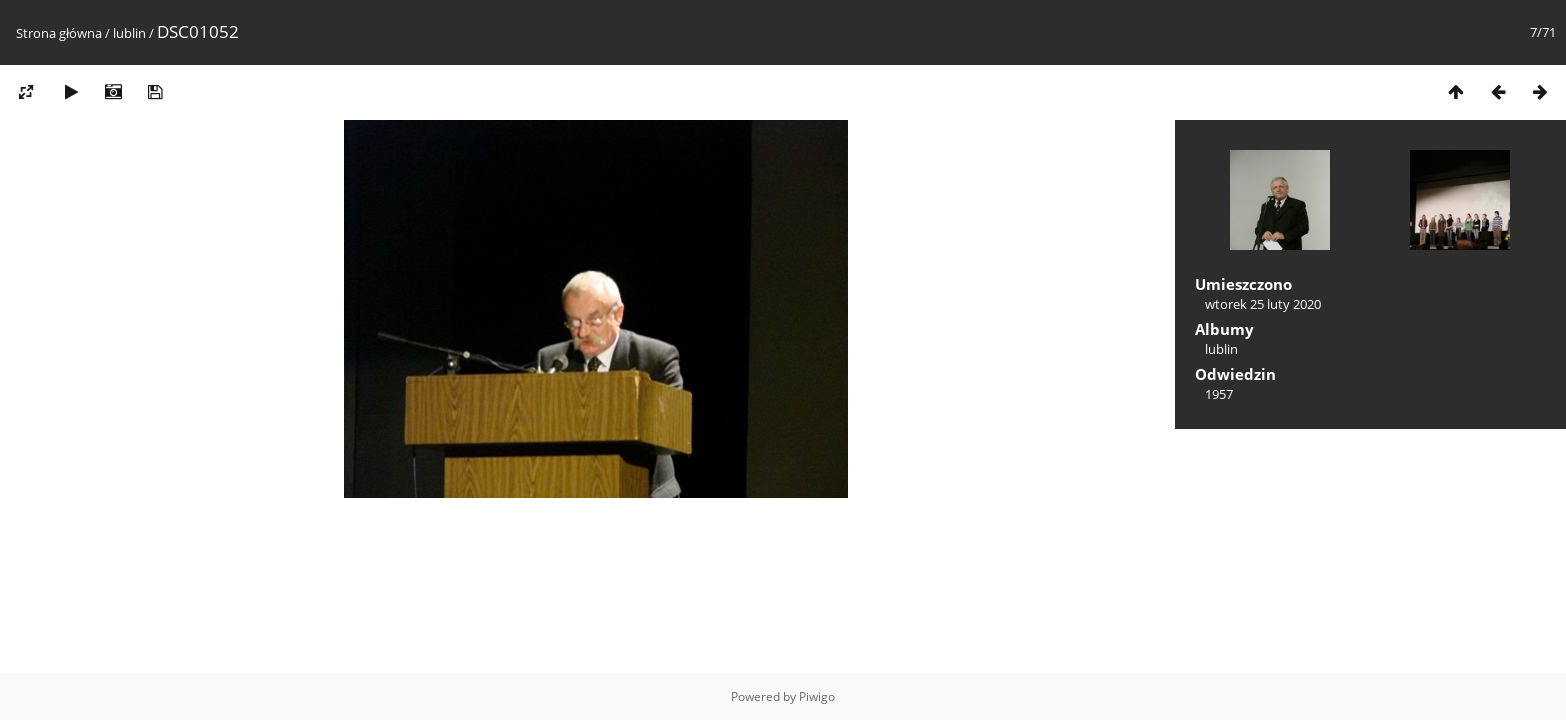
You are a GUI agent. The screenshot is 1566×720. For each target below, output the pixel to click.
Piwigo (817, 696)
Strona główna (59, 33)
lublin (129, 33)
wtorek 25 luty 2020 (1263, 304)
